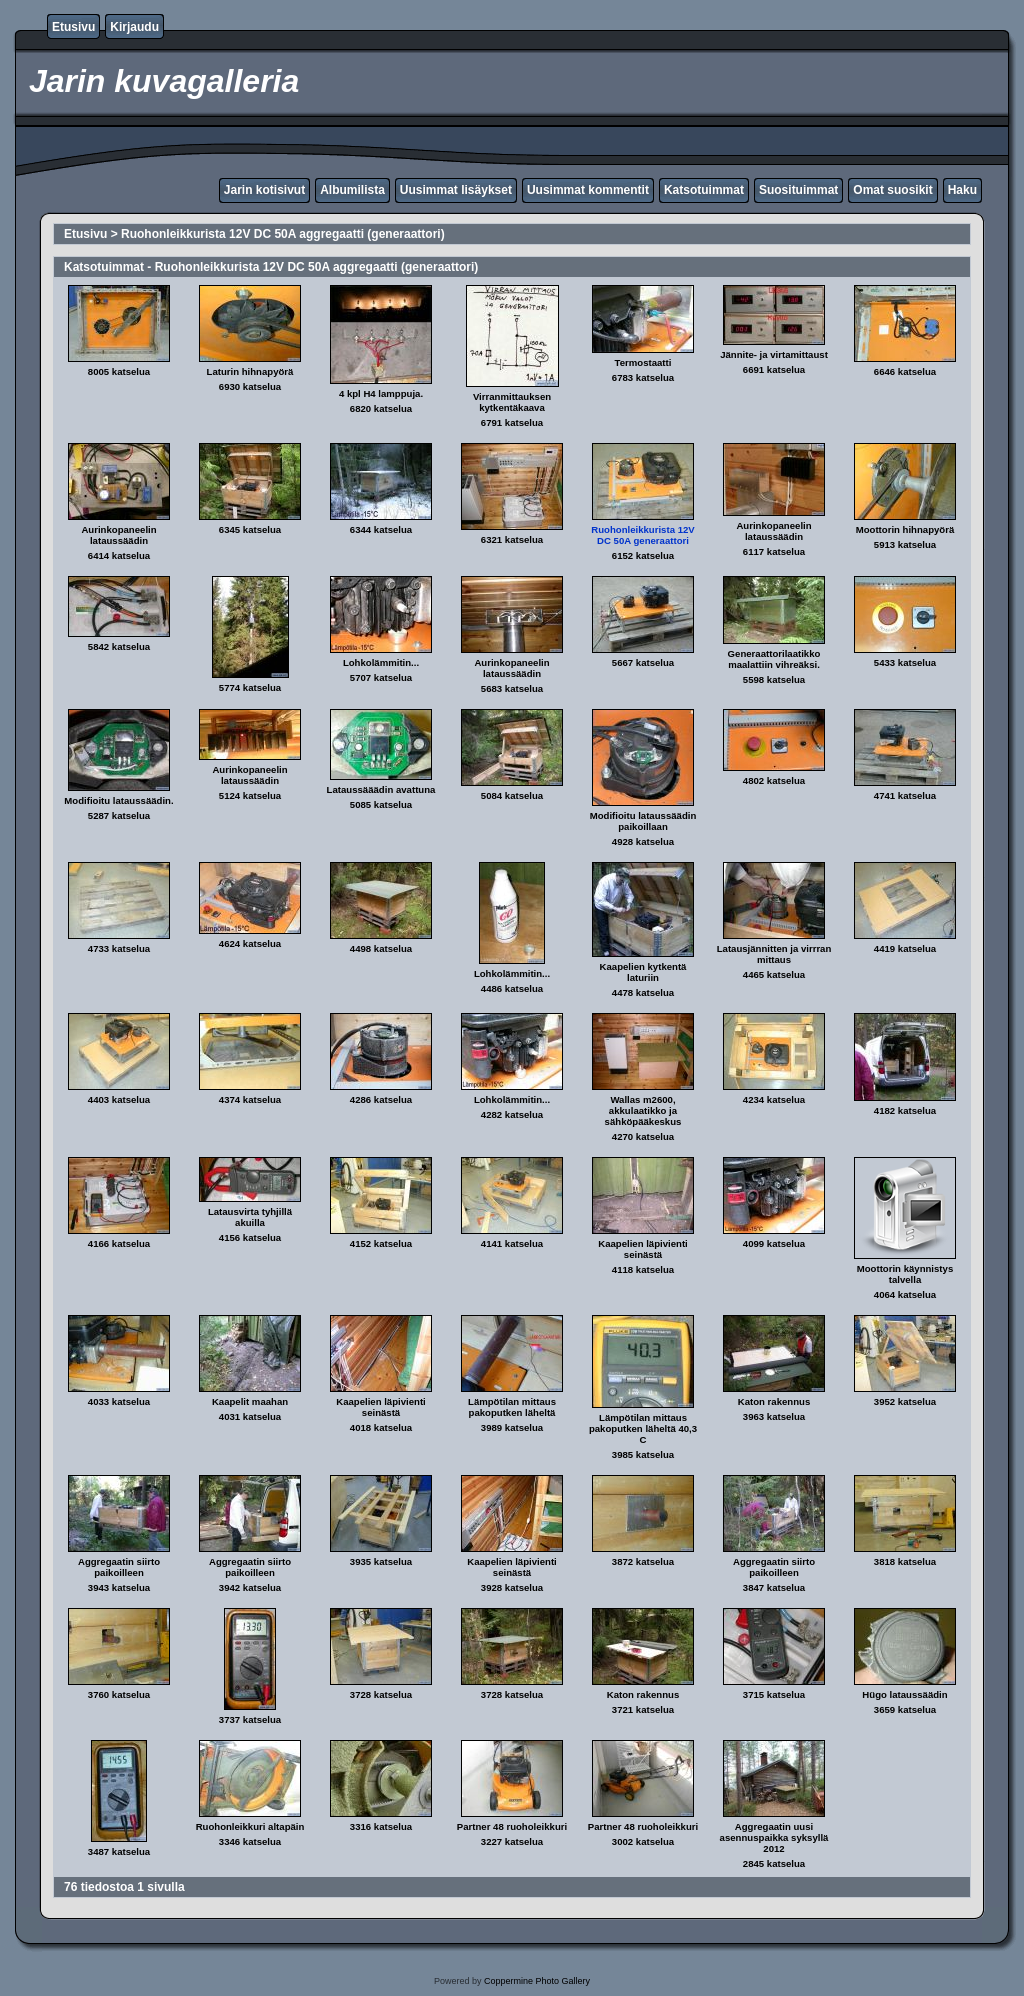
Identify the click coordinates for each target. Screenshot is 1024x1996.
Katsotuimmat (704, 190)
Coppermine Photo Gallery (537, 1981)
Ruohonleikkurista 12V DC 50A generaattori (642, 535)
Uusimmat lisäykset (456, 190)
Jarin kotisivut (264, 190)
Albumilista (352, 190)
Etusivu (73, 27)
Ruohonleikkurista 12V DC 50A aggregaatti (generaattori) (283, 234)
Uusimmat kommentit (588, 190)
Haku (962, 190)
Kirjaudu (134, 27)
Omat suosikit (892, 190)
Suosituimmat (798, 190)
